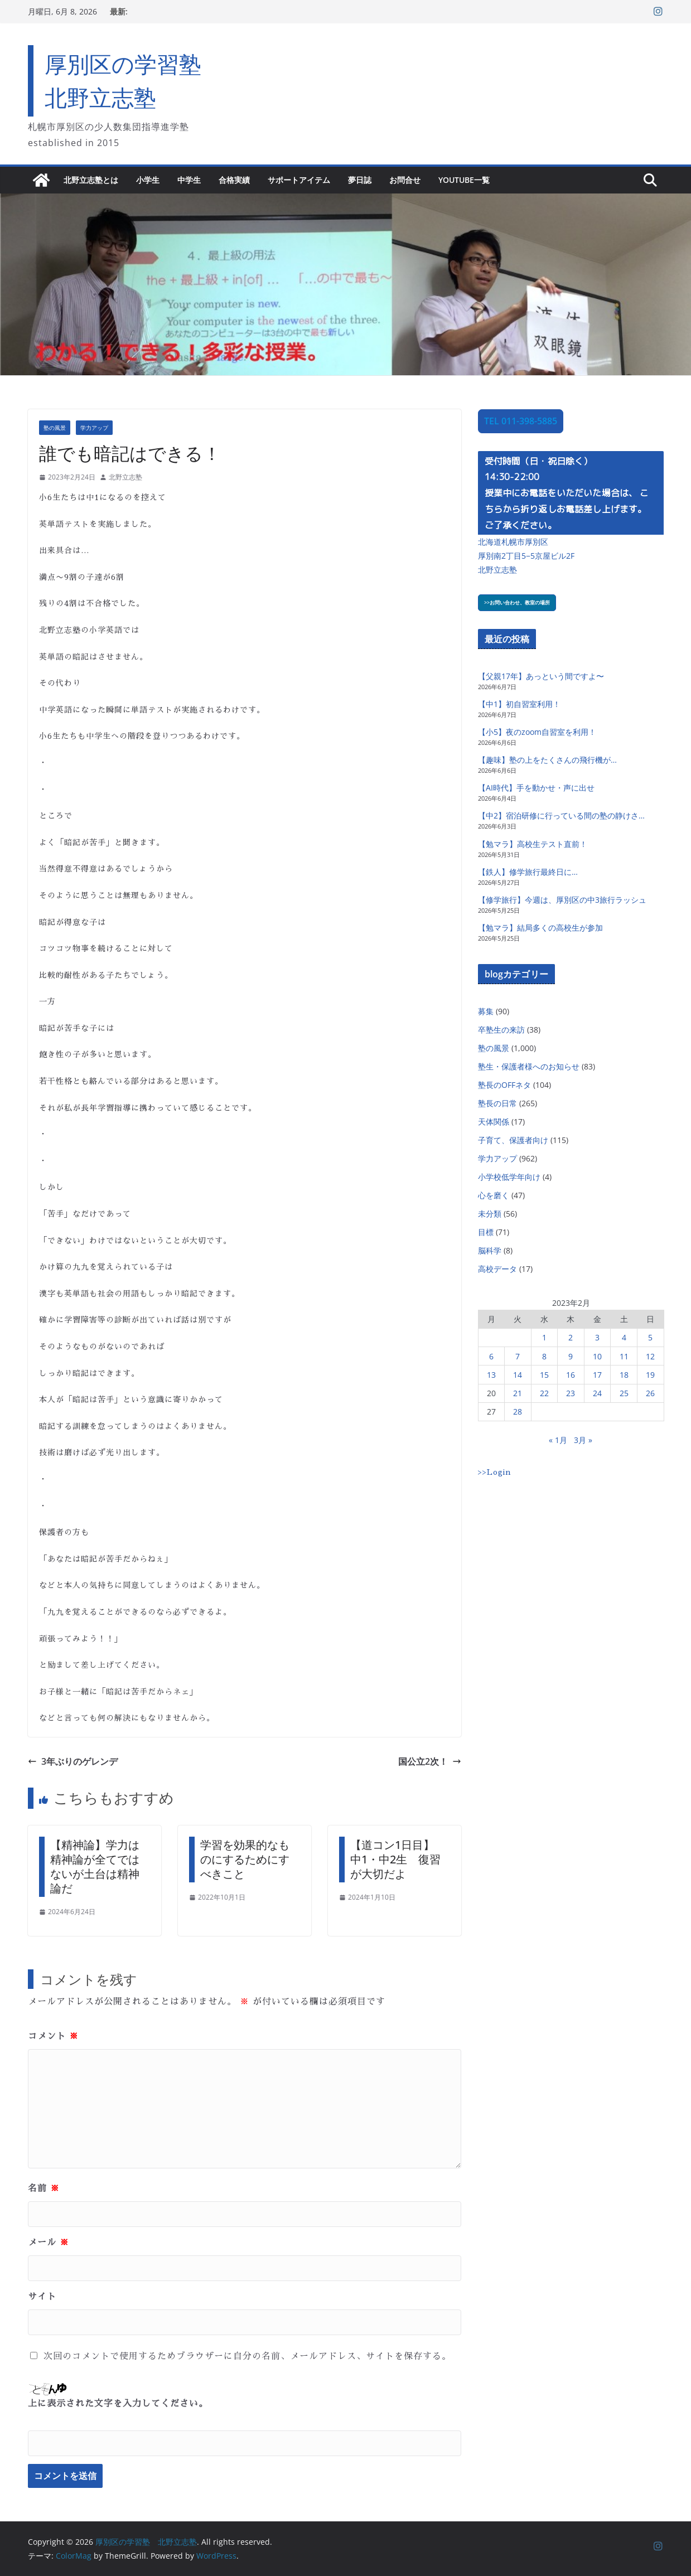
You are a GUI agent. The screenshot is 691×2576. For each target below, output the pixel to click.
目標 (486, 1232)
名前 (44, 2188)
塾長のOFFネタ (504, 1084)
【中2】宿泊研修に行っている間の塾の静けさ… (561, 815)
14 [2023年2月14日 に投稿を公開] (517, 1374)
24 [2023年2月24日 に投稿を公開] (597, 1393)
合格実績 (234, 180)
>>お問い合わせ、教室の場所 (517, 602)
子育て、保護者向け (513, 1140)
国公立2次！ (429, 1761)
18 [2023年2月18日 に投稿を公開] (624, 1374)
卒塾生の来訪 (501, 1029)
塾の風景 (55, 428)
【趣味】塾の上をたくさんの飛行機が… (547, 759)
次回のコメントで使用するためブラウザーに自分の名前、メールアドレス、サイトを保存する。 (247, 2356)
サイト (42, 2296)
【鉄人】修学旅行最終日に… (528, 871)
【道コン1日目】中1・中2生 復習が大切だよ (395, 1859)
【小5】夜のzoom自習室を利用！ (537, 732)
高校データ (497, 1268)
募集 (486, 1011)
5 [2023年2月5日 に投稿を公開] (650, 1337)
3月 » (583, 1440)
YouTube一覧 (464, 180)
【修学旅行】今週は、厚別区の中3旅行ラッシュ (562, 899)
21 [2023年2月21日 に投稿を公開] (517, 1393)
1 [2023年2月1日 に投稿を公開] (544, 1337)
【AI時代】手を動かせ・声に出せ (536, 787)
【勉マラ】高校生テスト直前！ (532, 844)
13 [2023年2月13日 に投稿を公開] (491, 1374)
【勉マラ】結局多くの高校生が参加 (540, 927)
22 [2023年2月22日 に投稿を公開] (544, 1393)
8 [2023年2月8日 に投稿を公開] (544, 1356)
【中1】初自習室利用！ (519, 704)
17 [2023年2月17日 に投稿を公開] (597, 1374)
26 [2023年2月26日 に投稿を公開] (650, 1393)
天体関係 (493, 1121)
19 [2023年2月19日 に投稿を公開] (650, 1374)
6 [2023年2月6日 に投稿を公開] (491, 1356)
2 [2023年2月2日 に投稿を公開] (570, 1337)
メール (48, 2242)
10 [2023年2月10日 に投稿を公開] (597, 1356)
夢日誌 (359, 180)
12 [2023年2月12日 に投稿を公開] (650, 1356)
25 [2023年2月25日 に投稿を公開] (624, 1393)
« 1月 (558, 1440)
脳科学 (489, 1250)
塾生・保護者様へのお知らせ (528, 1066)
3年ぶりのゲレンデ (73, 1761)
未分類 (489, 1213)
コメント (53, 2036)
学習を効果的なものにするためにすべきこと (244, 1859)
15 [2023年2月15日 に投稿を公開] (544, 1374)
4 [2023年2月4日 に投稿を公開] (624, 1337)
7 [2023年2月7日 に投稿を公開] (517, 1356)
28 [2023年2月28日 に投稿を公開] (517, 1411)
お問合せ (405, 180)
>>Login (494, 1472)
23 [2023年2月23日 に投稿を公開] (570, 1393)
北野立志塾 (125, 477)
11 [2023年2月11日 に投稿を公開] (624, 1356)
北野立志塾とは (91, 180)
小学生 (148, 180)
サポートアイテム (299, 180)
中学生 (189, 180)
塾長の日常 (497, 1103)
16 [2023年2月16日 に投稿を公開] (570, 1374)
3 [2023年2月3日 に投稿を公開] (597, 1337)
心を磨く (493, 1195)
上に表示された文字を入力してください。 (118, 2403)
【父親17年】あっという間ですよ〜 (541, 676)
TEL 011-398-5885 (520, 421)
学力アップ (94, 428)
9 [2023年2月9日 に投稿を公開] (570, 1356)
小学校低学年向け (509, 1176)
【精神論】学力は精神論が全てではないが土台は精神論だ (94, 1866)
